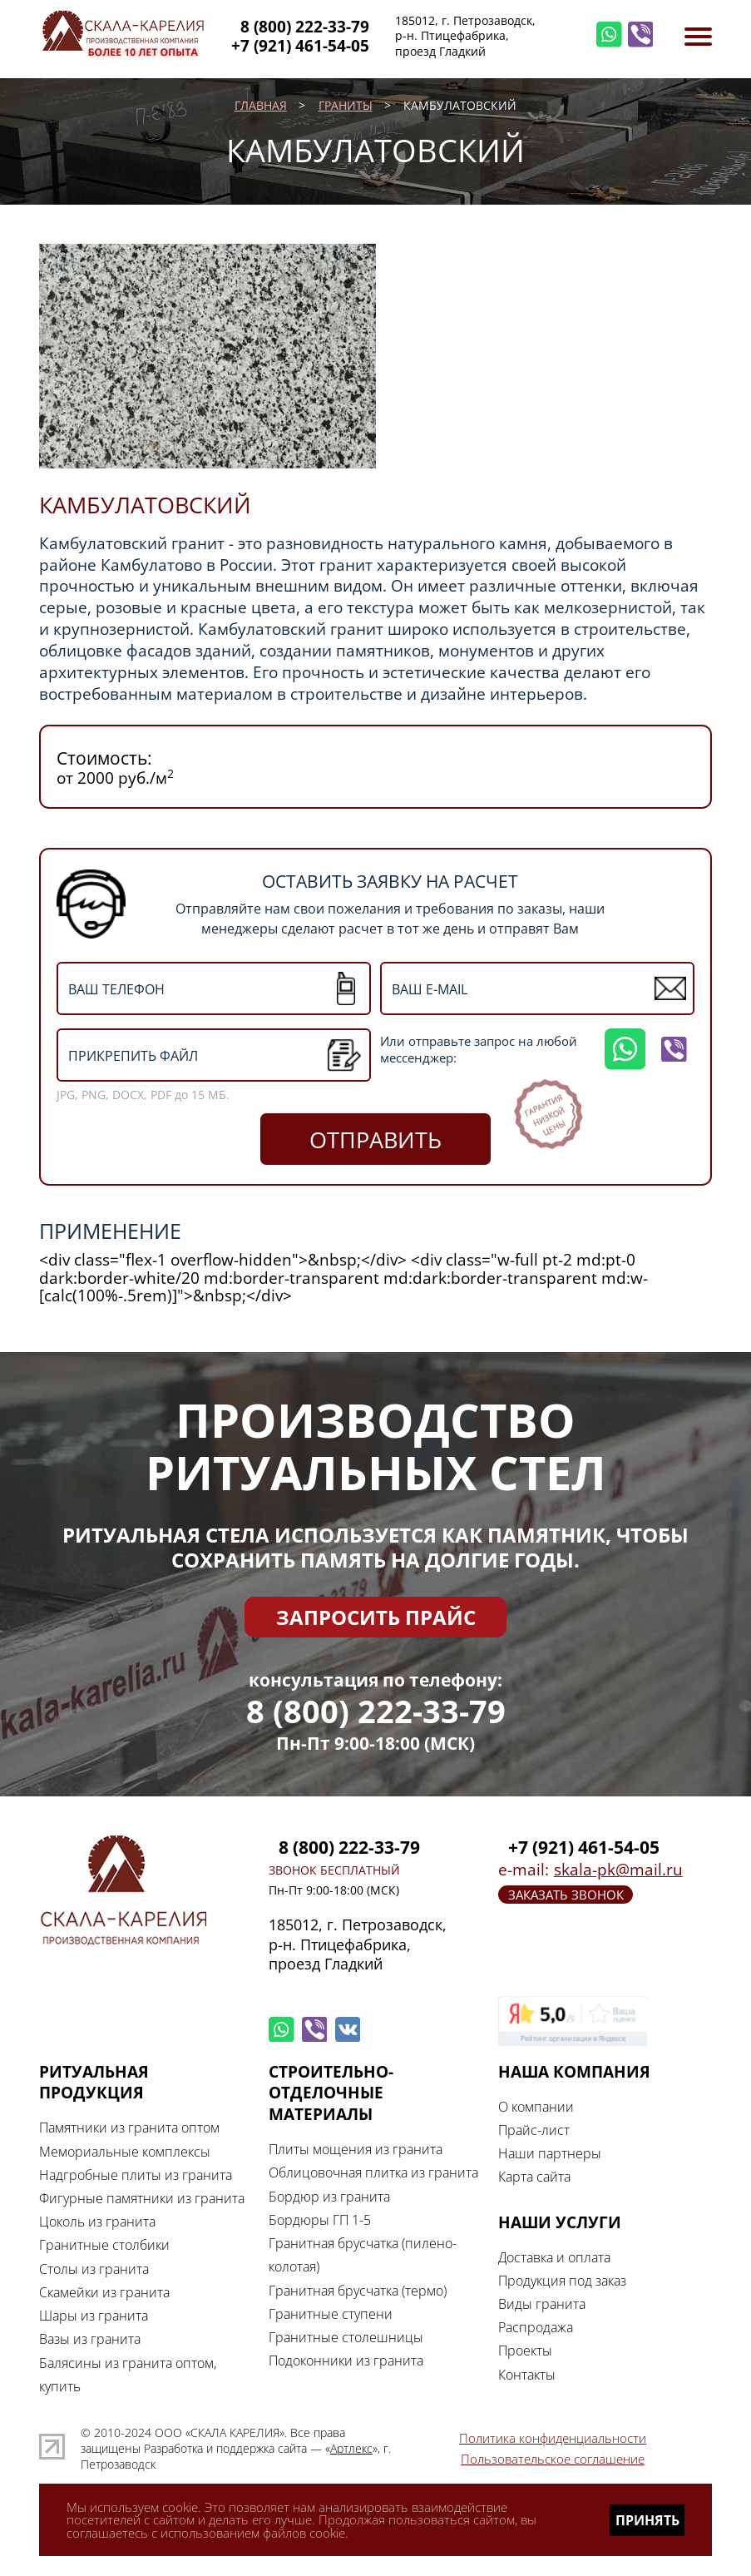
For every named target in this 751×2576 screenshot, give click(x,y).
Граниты (346, 105)
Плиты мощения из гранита (355, 2148)
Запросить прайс (376, 1617)
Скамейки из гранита (104, 2291)
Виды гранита (541, 2303)
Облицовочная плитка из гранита (373, 2172)
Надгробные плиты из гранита (135, 2174)
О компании (536, 2106)
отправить (375, 1139)
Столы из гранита (94, 2268)
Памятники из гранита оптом (129, 2127)
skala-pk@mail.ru (618, 1869)
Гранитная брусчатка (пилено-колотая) (363, 2254)
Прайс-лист (534, 2129)
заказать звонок (566, 1894)
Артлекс (351, 2448)
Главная (261, 105)
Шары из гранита (93, 2315)
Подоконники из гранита (346, 2360)
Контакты (527, 2374)
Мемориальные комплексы (124, 2151)
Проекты (525, 2350)
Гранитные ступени (331, 2313)
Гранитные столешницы (346, 2336)
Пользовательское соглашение (553, 2458)
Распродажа (535, 2326)
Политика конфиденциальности (552, 2438)
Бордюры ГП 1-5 (320, 2219)
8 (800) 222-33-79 (376, 1711)
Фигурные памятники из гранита (142, 2197)
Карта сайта (534, 2176)
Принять (647, 2519)
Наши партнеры (549, 2152)
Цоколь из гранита (97, 2221)
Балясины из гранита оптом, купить (127, 2374)
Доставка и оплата (554, 2256)
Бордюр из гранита (329, 2196)
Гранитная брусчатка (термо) (358, 2290)
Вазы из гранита (90, 2338)
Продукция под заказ (562, 2280)
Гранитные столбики (104, 2244)
